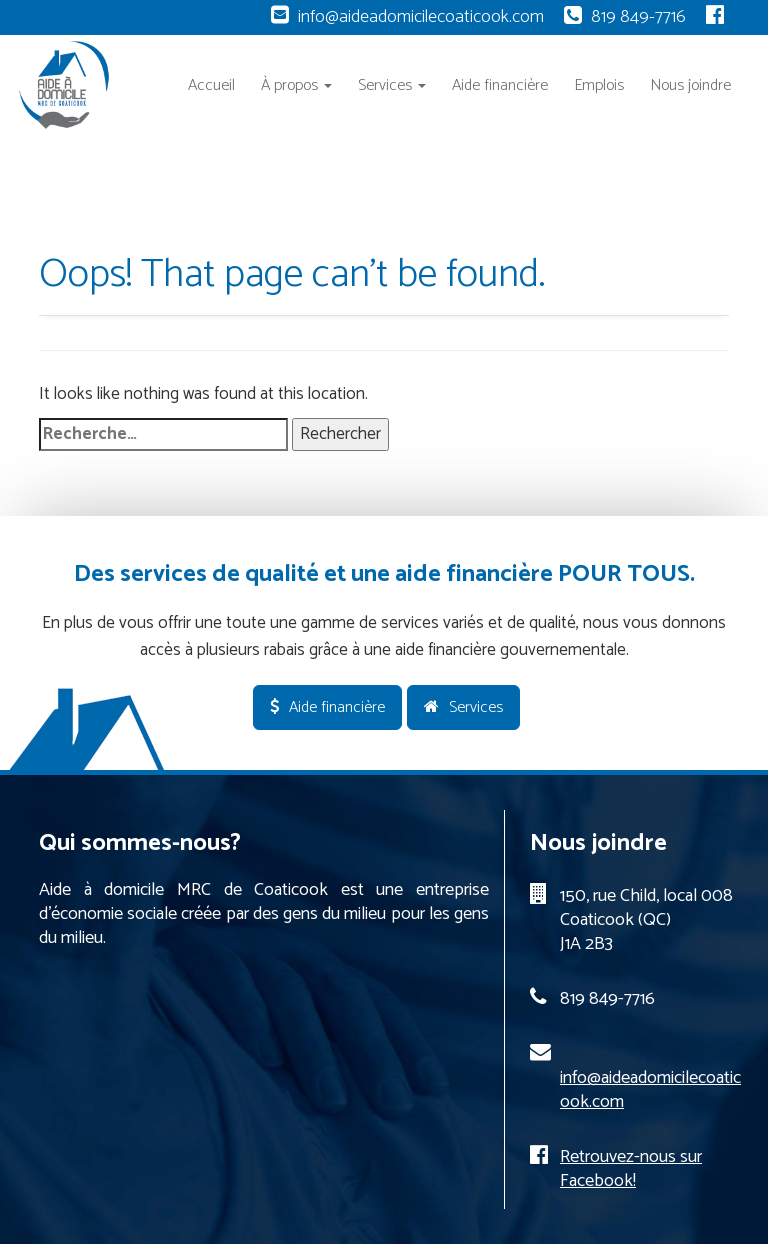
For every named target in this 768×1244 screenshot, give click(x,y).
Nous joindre (690, 85)
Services (392, 85)
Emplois (599, 85)
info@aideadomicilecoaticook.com (421, 17)
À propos (296, 85)
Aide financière (500, 85)
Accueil (211, 85)
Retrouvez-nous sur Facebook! (631, 1169)
